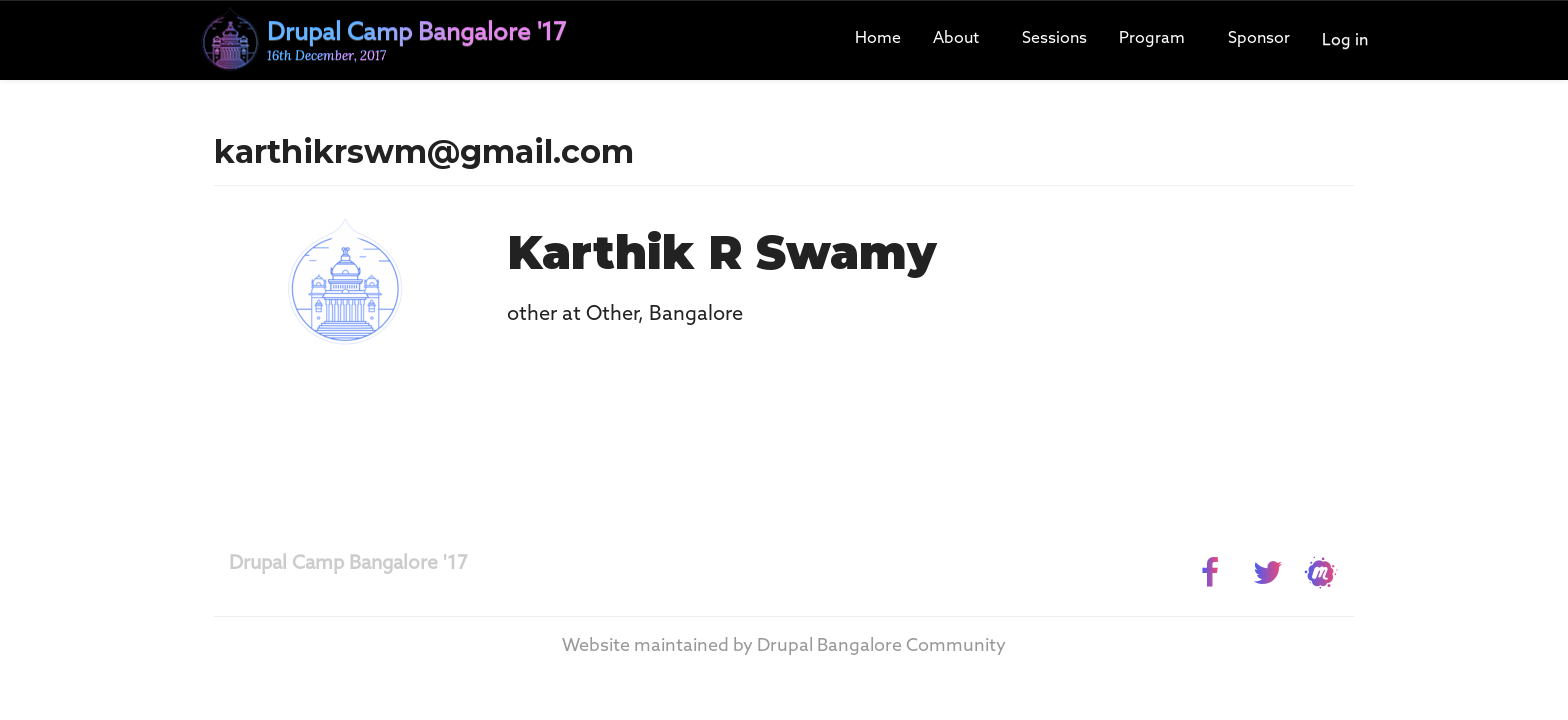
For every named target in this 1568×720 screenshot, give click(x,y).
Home (878, 38)
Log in (1345, 40)
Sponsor (1259, 38)
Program (1152, 38)
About (956, 38)
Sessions (1054, 38)
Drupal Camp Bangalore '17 (348, 563)
